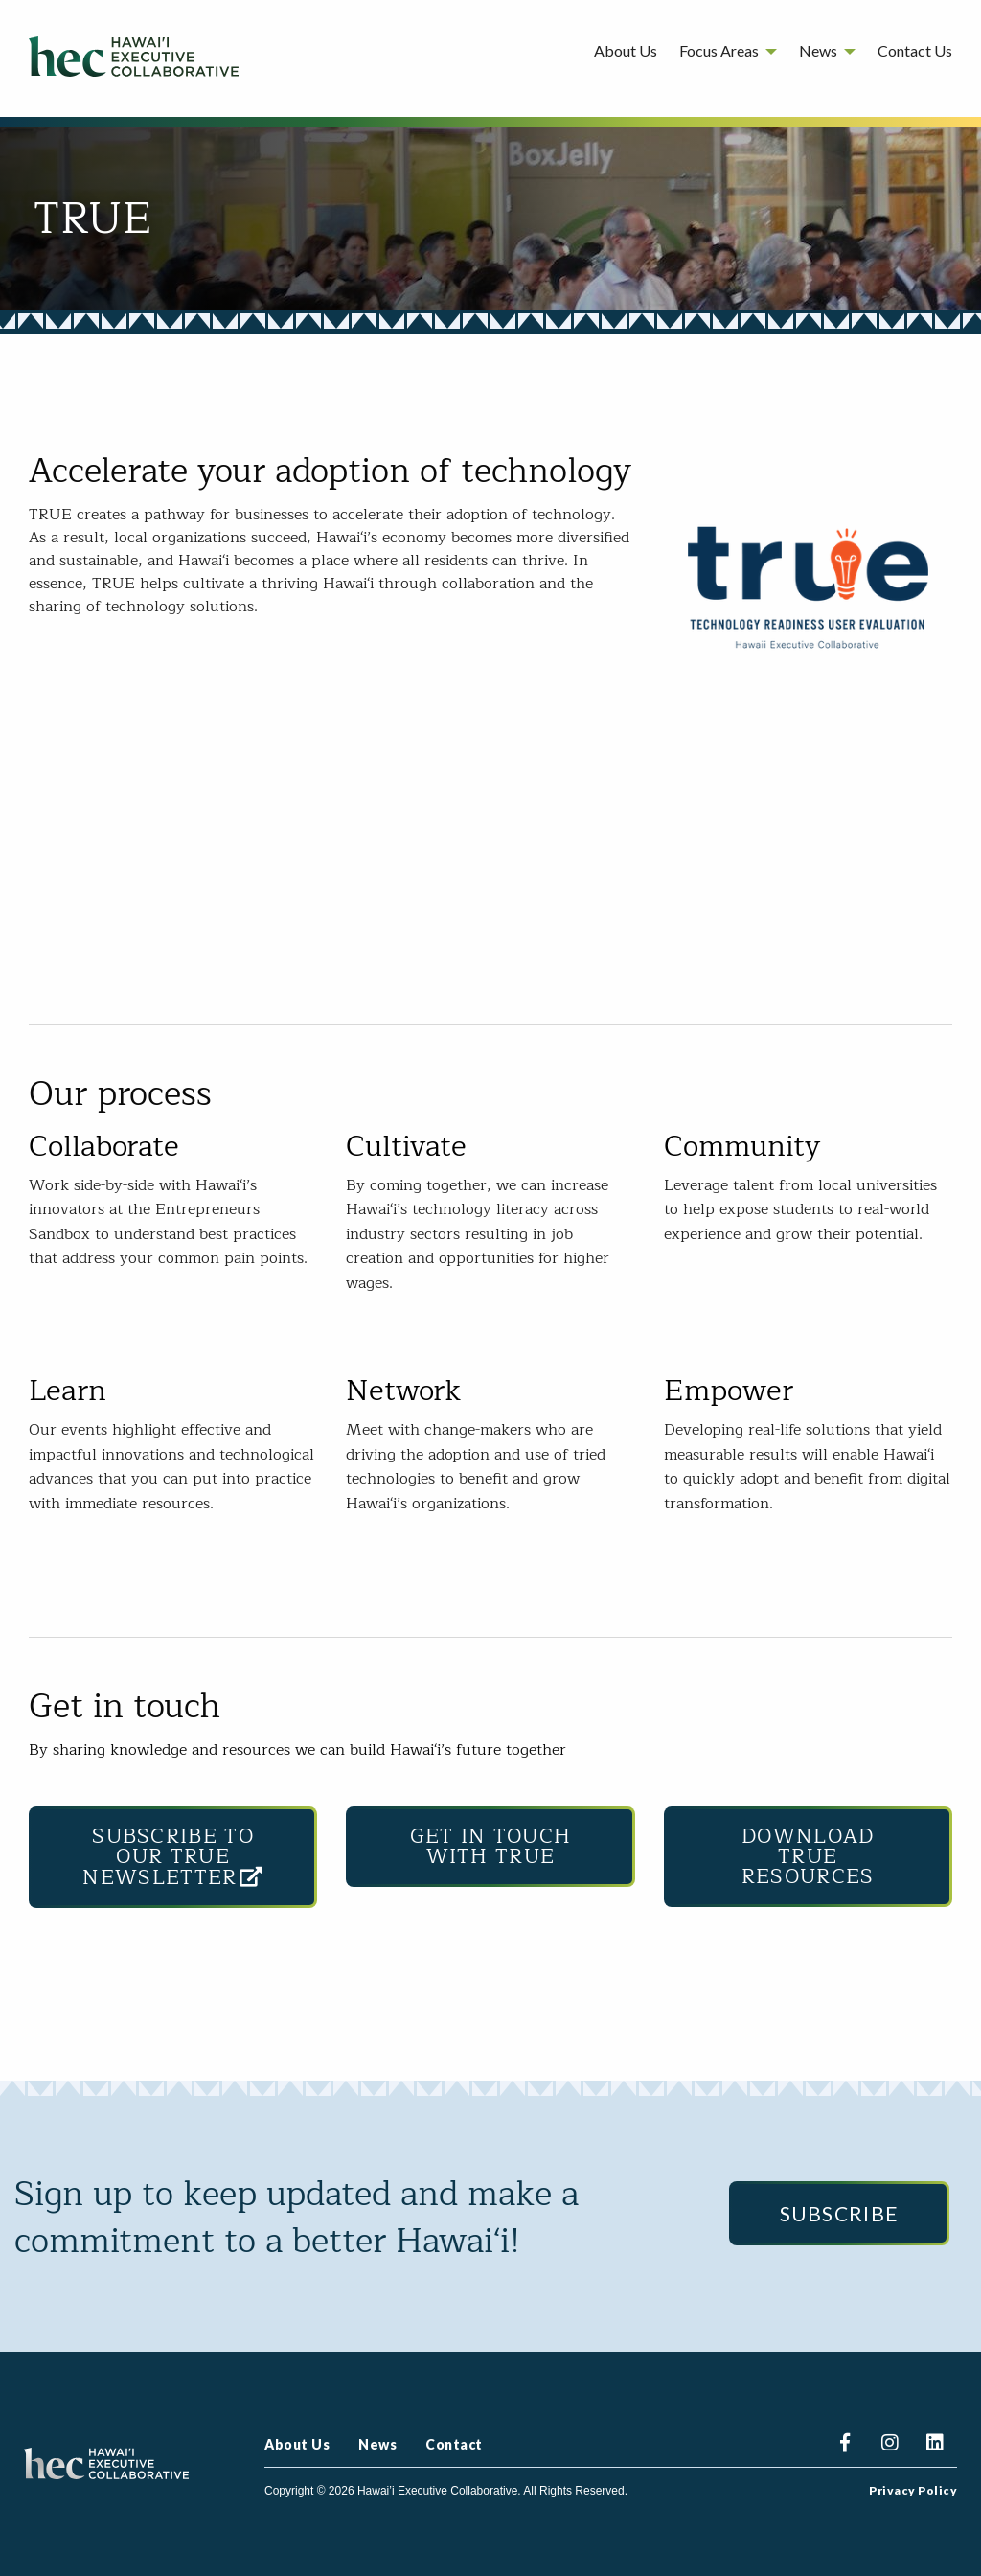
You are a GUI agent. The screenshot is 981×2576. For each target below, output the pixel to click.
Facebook (844, 2445)
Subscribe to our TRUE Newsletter (172, 1857)
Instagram (889, 2445)
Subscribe (840, 2213)
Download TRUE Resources (808, 1857)
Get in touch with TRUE (491, 1847)
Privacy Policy (913, 2490)
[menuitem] (625, 54)
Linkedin (934, 2445)
